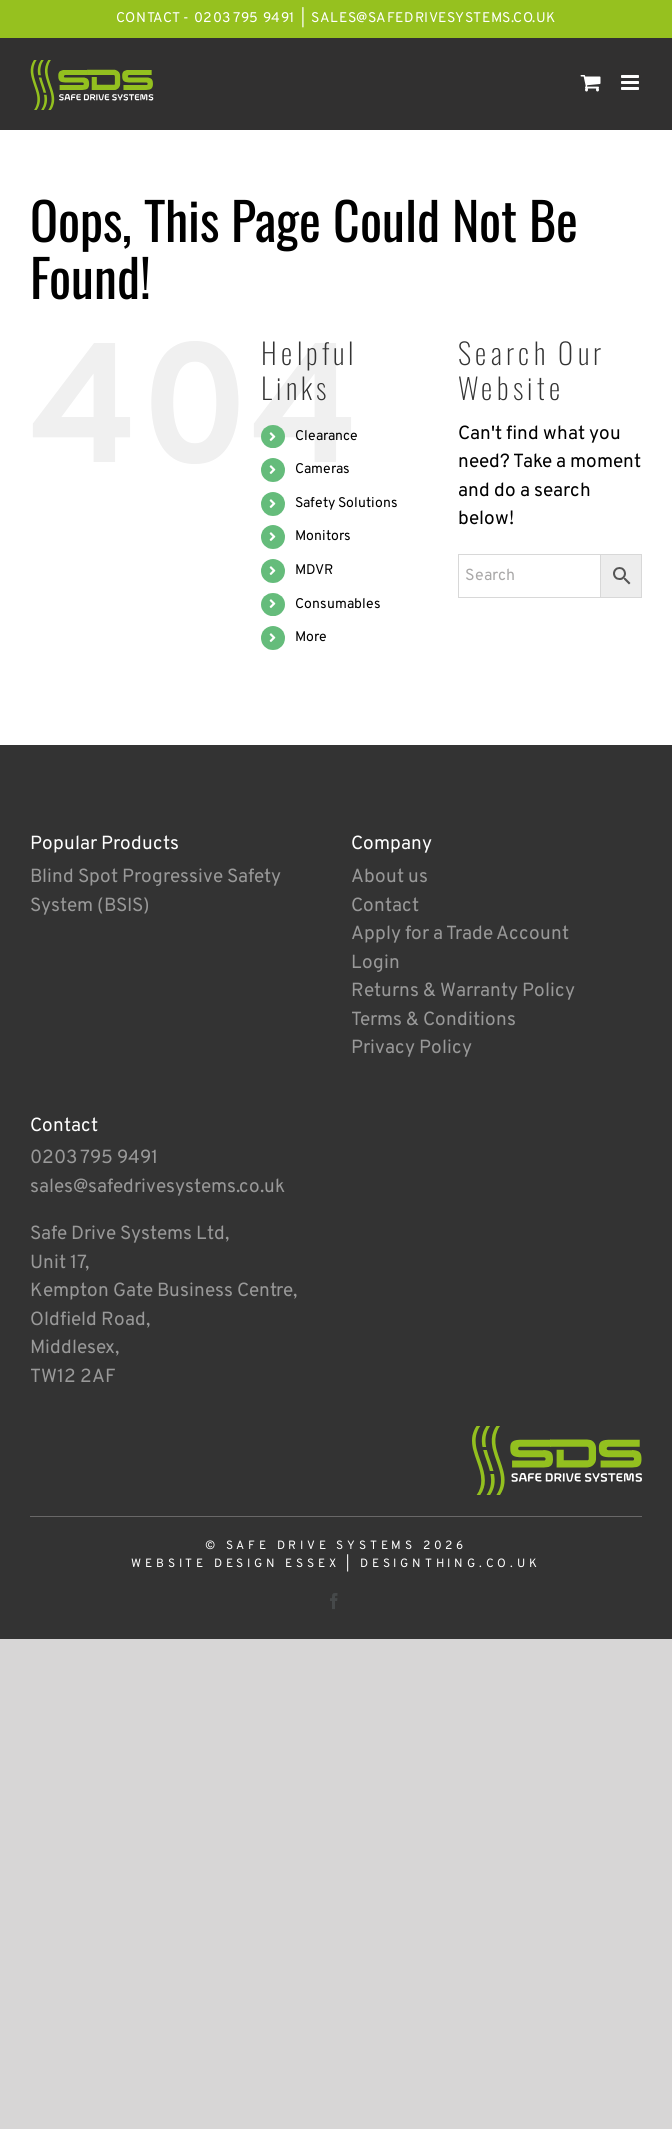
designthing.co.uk (450, 1564)
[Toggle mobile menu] (631, 82)
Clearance (326, 436)
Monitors (323, 536)
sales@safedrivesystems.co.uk (433, 18)
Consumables (338, 604)
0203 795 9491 (94, 1158)
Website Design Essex (235, 1564)
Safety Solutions (346, 503)
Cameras (322, 469)
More (311, 637)
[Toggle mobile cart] (591, 82)
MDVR (314, 570)
